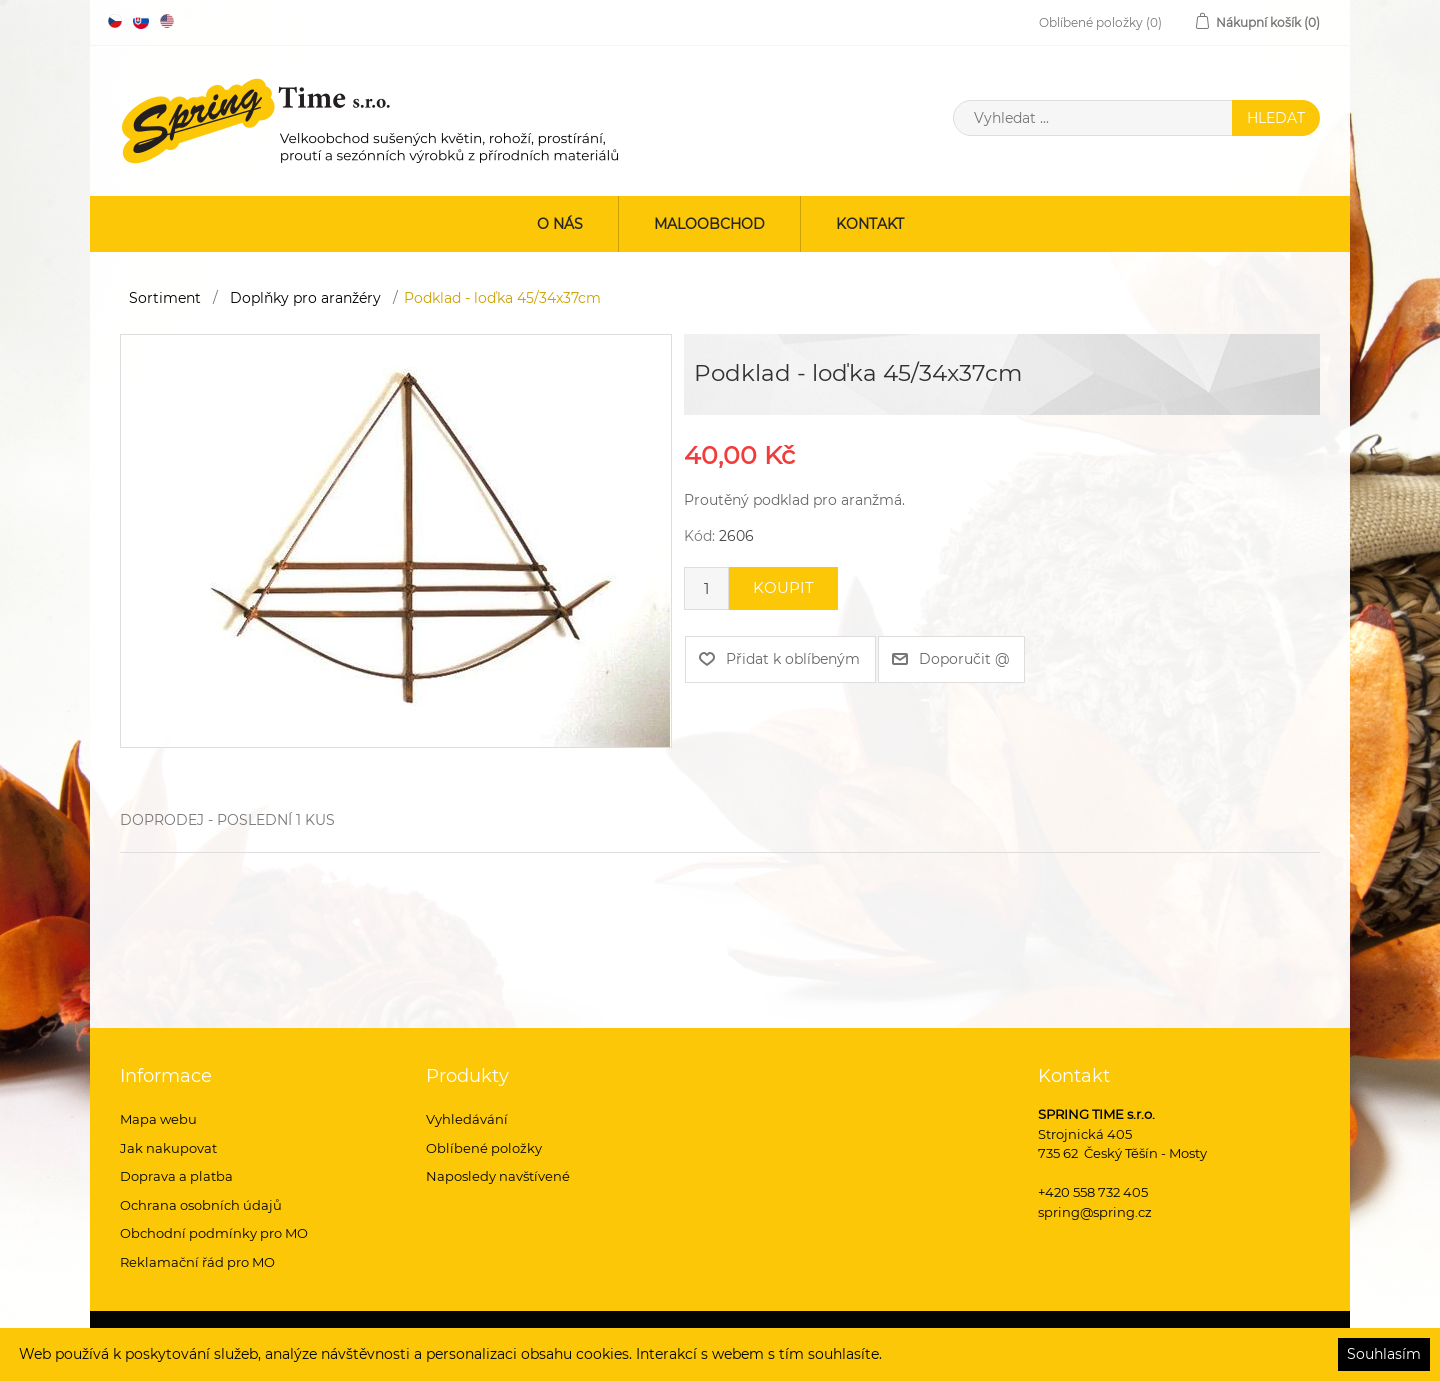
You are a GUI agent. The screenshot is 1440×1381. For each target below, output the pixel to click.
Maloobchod (709, 224)
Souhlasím (1384, 1354)
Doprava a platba (176, 1176)
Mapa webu (158, 1119)
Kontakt (870, 224)
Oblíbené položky (484, 1148)
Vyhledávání (467, 1119)
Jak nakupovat (168, 1148)
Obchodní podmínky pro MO (214, 1233)
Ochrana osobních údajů (201, 1205)
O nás (560, 224)
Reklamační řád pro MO (197, 1262)
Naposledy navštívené (498, 1176)
